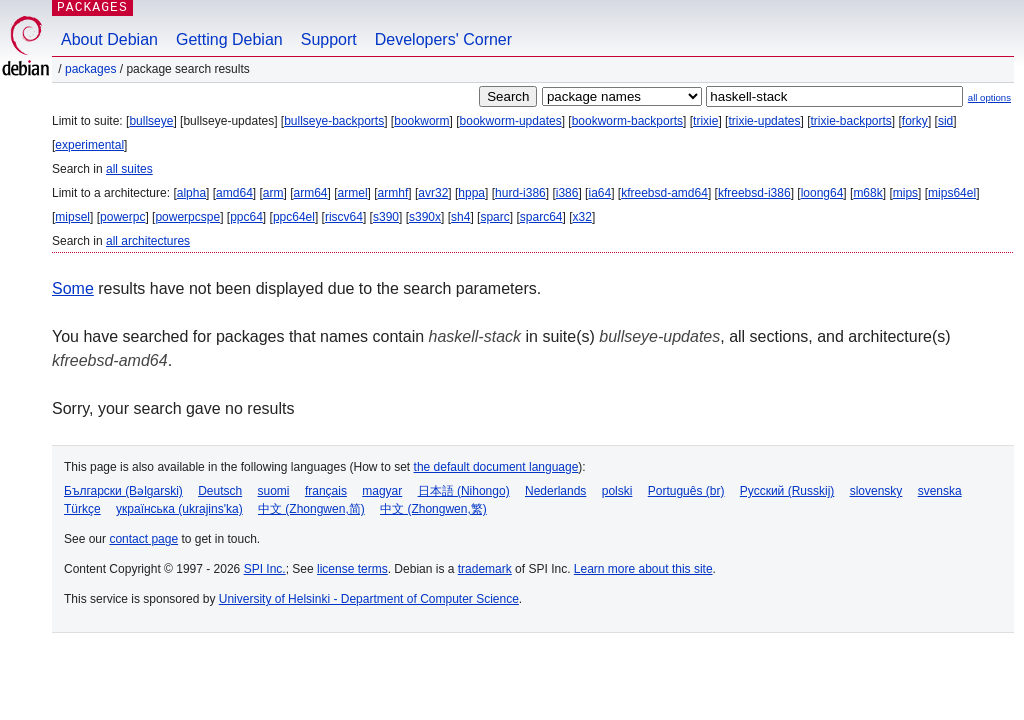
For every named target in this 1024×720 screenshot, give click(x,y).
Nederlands (555, 491)
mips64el (952, 193)
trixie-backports (850, 121)
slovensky (876, 491)
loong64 (822, 193)
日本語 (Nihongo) (464, 491)
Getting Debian (229, 39)
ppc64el (294, 217)
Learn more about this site (643, 569)
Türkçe (82, 509)
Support (329, 39)
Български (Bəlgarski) (123, 491)
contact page (143, 539)
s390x (425, 217)
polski (617, 491)
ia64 (599, 193)
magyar (382, 491)
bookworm (421, 121)
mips (905, 193)
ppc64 (246, 217)
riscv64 (344, 217)
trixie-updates (764, 121)
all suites (129, 169)
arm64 (311, 193)
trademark (485, 569)
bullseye (151, 121)
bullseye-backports (334, 121)
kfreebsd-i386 (754, 193)
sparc (494, 217)
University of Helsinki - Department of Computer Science (369, 599)
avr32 (433, 193)
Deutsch (220, 491)
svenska (940, 491)
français (326, 491)
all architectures (148, 241)
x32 (582, 217)
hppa (471, 193)
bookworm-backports (627, 121)
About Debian (109, 39)
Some (73, 288)
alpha (191, 193)
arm (273, 193)
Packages (90, 69)
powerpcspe (187, 217)
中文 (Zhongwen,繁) (433, 509)
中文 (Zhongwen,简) (311, 509)
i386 (567, 193)
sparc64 (541, 217)
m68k (867, 193)
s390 (386, 217)
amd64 (234, 193)
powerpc (122, 217)
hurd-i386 (520, 193)
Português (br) (686, 491)
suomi (274, 491)
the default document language (496, 467)
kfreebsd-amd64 (664, 193)
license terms (352, 569)
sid (945, 121)
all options (989, 97)
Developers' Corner (443, 39)
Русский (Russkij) (787, 491)
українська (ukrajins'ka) (179, 509)
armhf (393, 193)
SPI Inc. (265, 569)
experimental (89, 145)
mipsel (72, 217)
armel (353, 193)
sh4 (460, 217)
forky (915, 121)
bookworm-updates (511, 121)
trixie (705, 121)
